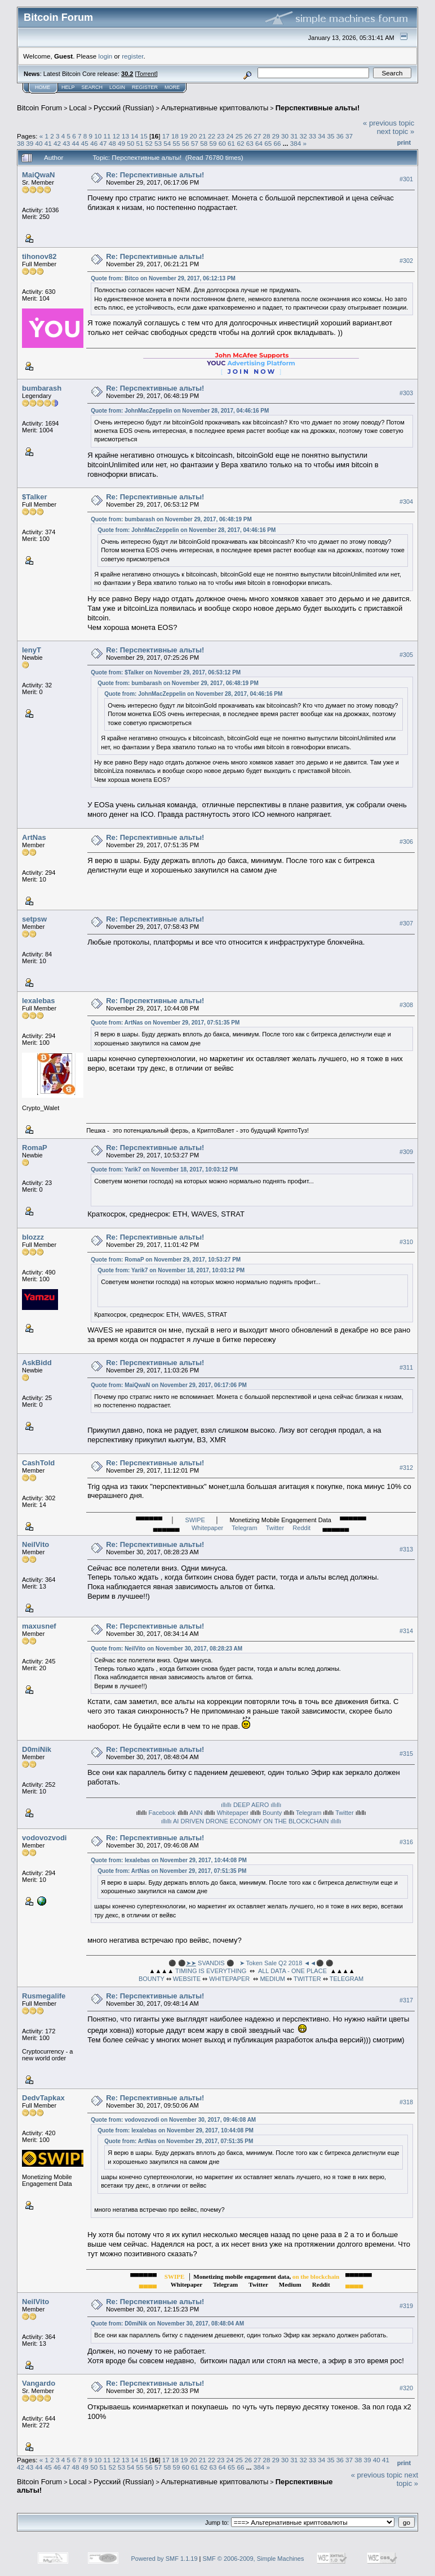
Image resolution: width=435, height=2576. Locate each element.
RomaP (34, 1147)
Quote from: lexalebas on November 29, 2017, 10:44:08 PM (169, 1860)
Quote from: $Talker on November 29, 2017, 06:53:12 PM (166, 672)
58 (203, 143)
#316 (406, 1842)
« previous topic (388, 123)
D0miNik (36, 1749)
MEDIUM (272, 1978)
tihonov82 (39, 256)
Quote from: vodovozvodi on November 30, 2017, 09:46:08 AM (173, 2120)
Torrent (146, 73)
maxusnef (39, 1626)
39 (29, 143)
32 (303, 136)
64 (259, 143)
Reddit (301, 1527)
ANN (195, 1812)
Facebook (162, 1812)
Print (404, 142)
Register (145, 87)
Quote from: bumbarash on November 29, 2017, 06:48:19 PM (171, 519)
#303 (406, 393)
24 (230, 136)
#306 (406, 841)
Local (78, 108)
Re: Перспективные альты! (155, 175)
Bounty (272, 1812)
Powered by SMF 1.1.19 (164, 2558)
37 (349, 136)
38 (20, 143)
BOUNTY (152, 1978)
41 (48, 143)
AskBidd (37, 1362)
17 (166, 136)
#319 (406, 2305)
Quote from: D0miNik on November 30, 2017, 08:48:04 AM (167, 2323)
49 (121, 143)
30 (284, 136)
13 (125, 136)
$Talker (34, 497)
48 (112, 143)
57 (194, 143)
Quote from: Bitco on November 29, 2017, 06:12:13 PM (163, 278)
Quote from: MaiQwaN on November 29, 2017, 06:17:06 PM (169, 1385)
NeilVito (35, 1544)
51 (139, 143)
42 (57, 143)
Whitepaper (207, 1527)
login (106, 56)
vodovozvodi (44, 1837)
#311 (406, 1367)
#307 (406, 923)
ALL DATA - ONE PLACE (292, 1970)
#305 (406, 654)
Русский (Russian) (124, 108)
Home (42, 87)
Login (117, 87)
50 (130, 143)
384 (295, 143)
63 (250, 143)
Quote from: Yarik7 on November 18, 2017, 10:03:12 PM (164, 1169)
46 (93, 143)
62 (240, 143)
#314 (406, 1630)
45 (84, 143)
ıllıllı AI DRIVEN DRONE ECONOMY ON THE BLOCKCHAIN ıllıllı (251, 1821)
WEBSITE (187, 1978)
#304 (406, 501)
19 (184, 136)
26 (248, 136)
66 (277, 143)
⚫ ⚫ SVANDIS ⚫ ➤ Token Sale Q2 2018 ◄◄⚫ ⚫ (251, 1963)
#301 (406, 179)
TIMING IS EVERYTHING (210, 1970)
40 (39, 143)
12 (116, 136)
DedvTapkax (43, 2098)
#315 (406, 1753)
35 (330, 136)
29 (275, 136)
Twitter (275, 1527)
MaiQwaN (38, 175)
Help (68, 87)
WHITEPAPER (229, 1978)
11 (107, 136)
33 (312, 136)
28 (266, 136)
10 (97, 136)
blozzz (33, 1237)
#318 (406, 2102)
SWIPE (195, 1520)
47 (102, 143)
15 (144, 136)
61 (231, 143)
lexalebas (38, 1000)
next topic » (396, 131)
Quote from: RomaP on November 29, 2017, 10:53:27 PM (166, 1259)
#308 (406, 1004)
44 (75, 143)
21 (202, 136)
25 (239, 136)
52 (149, 143)
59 (213, 143)
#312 (406, 1467)
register (132, 56)
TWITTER (307, 1978)
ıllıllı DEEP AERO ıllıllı (251, 1804)
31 (294, 136)
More (172, 87)
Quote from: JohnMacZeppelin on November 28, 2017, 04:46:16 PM (180, 411)
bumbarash (41, 388)
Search (92, 87)
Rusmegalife (43, 1996)
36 (340, 136)
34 (321, 136)
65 (268, 143)
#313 (406, 1549)
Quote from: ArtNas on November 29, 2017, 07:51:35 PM (165, 1022)
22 (211, 136)
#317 (406, 2000)
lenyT (31, 650)
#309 (406, 1151)
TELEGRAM (347, 1978)
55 (176, 143)
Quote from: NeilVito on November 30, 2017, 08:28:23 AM (166, 1648)
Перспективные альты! (318, 108)
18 (175, 136)
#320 (406, 2388)
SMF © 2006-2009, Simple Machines (253, 2558)
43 (66, 143)
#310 (406, 1241)
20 (193, 136)
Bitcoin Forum (39, 108)
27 (257, 136)
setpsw (34, 919)
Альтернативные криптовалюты (215, 108)
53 (158, 143)
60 (222, 143)
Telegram (244, 1527)
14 (134, 136)
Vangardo (38, 2383)
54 (167, 143)
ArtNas (34, 837)
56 (185, 143)
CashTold (38, 1463)
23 (220, 136)
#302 (406, 260)
